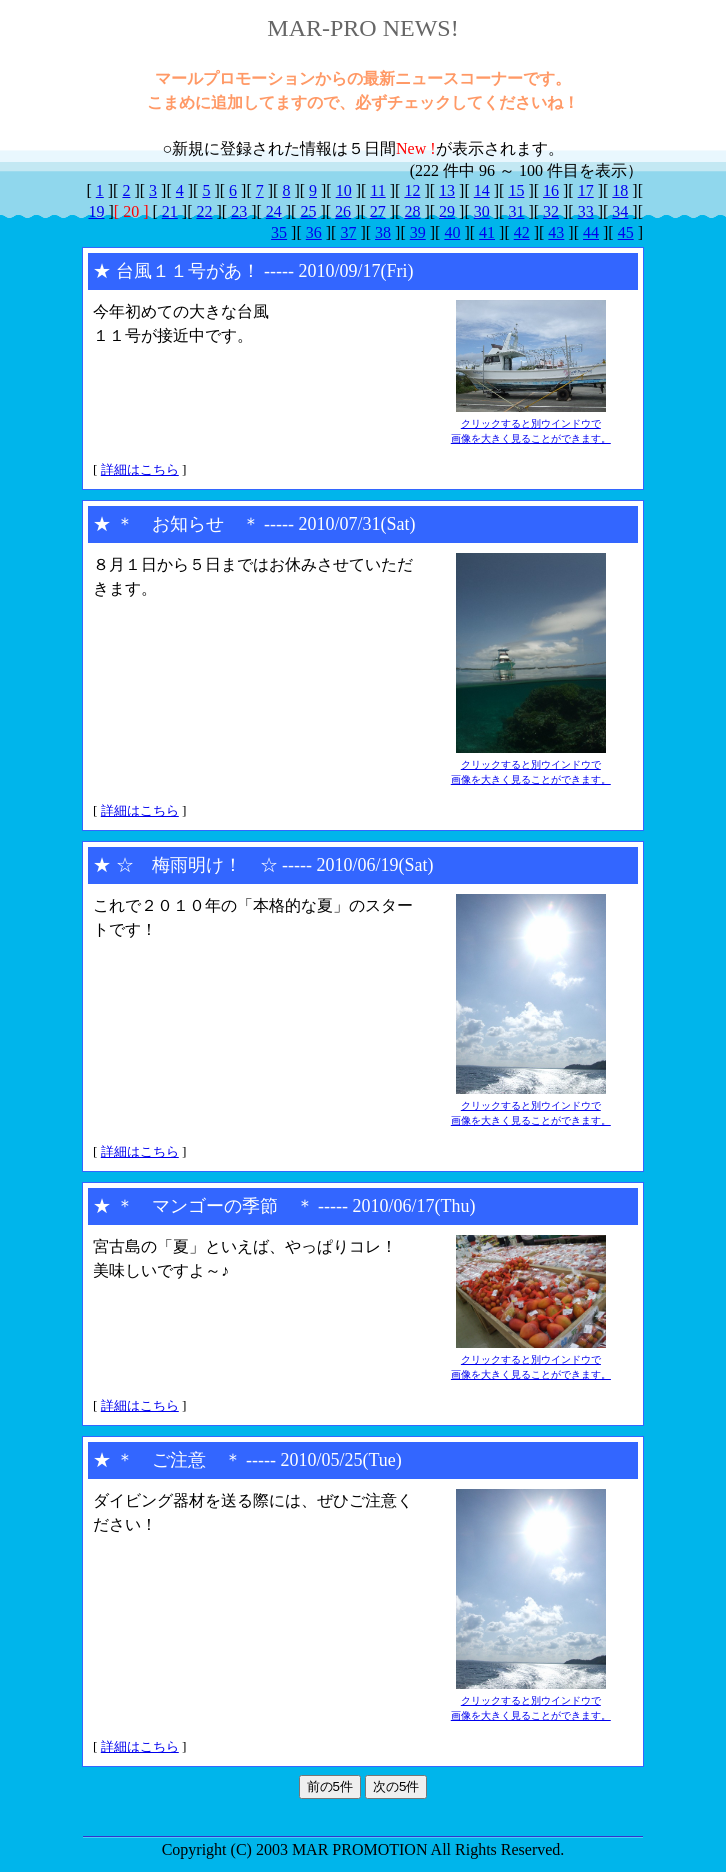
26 (343, 211)
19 (97, 211)
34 (620, 211)
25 (308, 211)
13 (447, 190)
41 (487, 232)
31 (516, 211)
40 (452, 232)
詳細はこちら (140, 469)
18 (620, 190)
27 (378, 211)
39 (418, 232)
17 (586, 190)
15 (516, 190)
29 (447, 211)
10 (344, 190)
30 (482, 211)
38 (383, 232)
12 (412, 190)
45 (626, 232)
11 (377, 190)
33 (586, 211)
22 (204, 211)
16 (551, 190)
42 (522, 232)
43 (556, 232)
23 (239, 211)
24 (274, 211)
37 (348, 232)
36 (314, 232)
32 (551, 211)
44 (591, 232)
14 (482, 190)
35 (279, 232)
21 (170, 211)
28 (412, 211)
